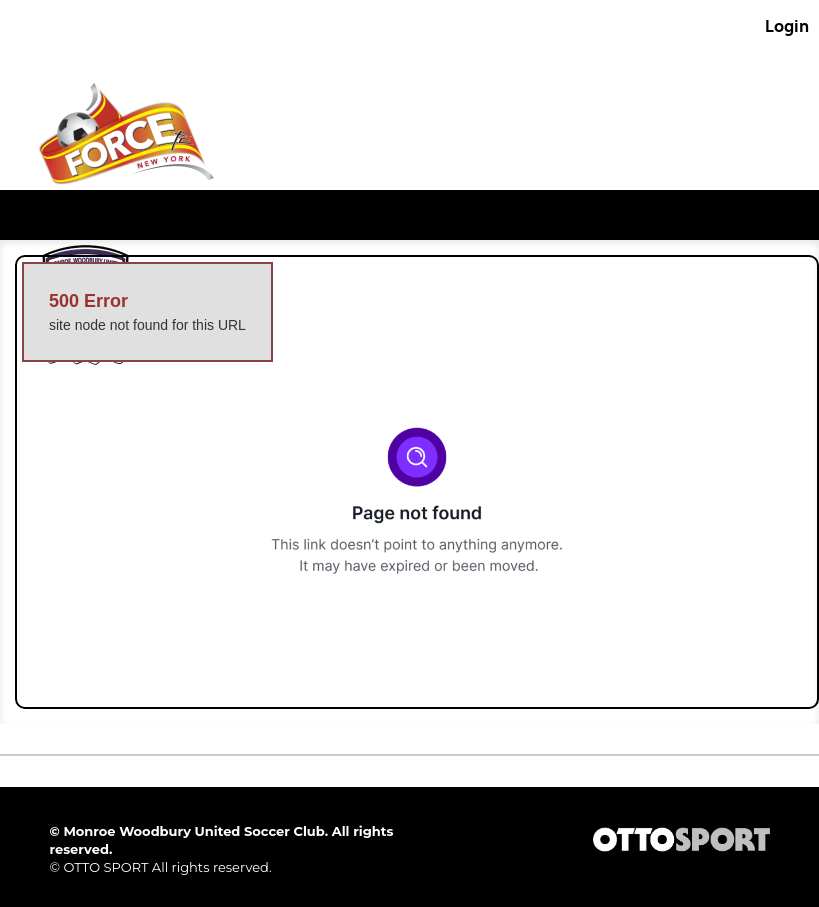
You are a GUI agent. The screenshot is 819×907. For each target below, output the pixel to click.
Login (787, 25)
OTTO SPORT (105, 867)
